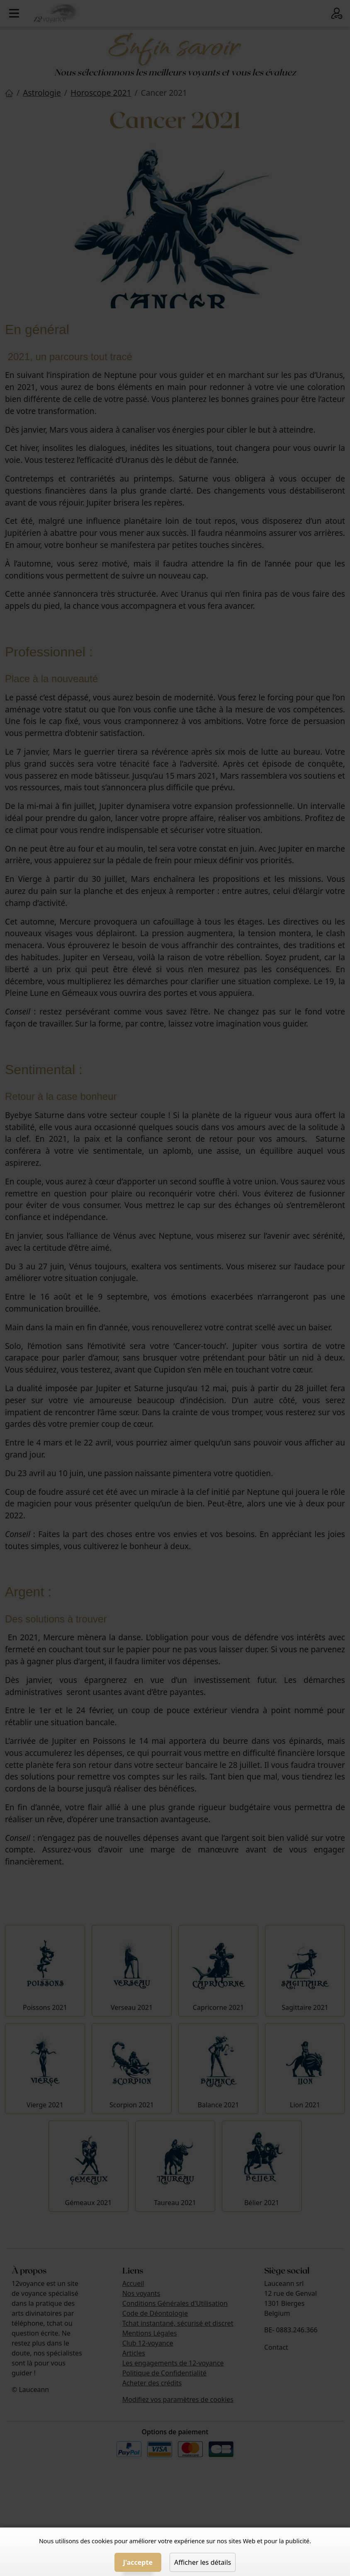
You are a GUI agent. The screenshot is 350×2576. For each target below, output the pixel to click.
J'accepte (138, 2562)
